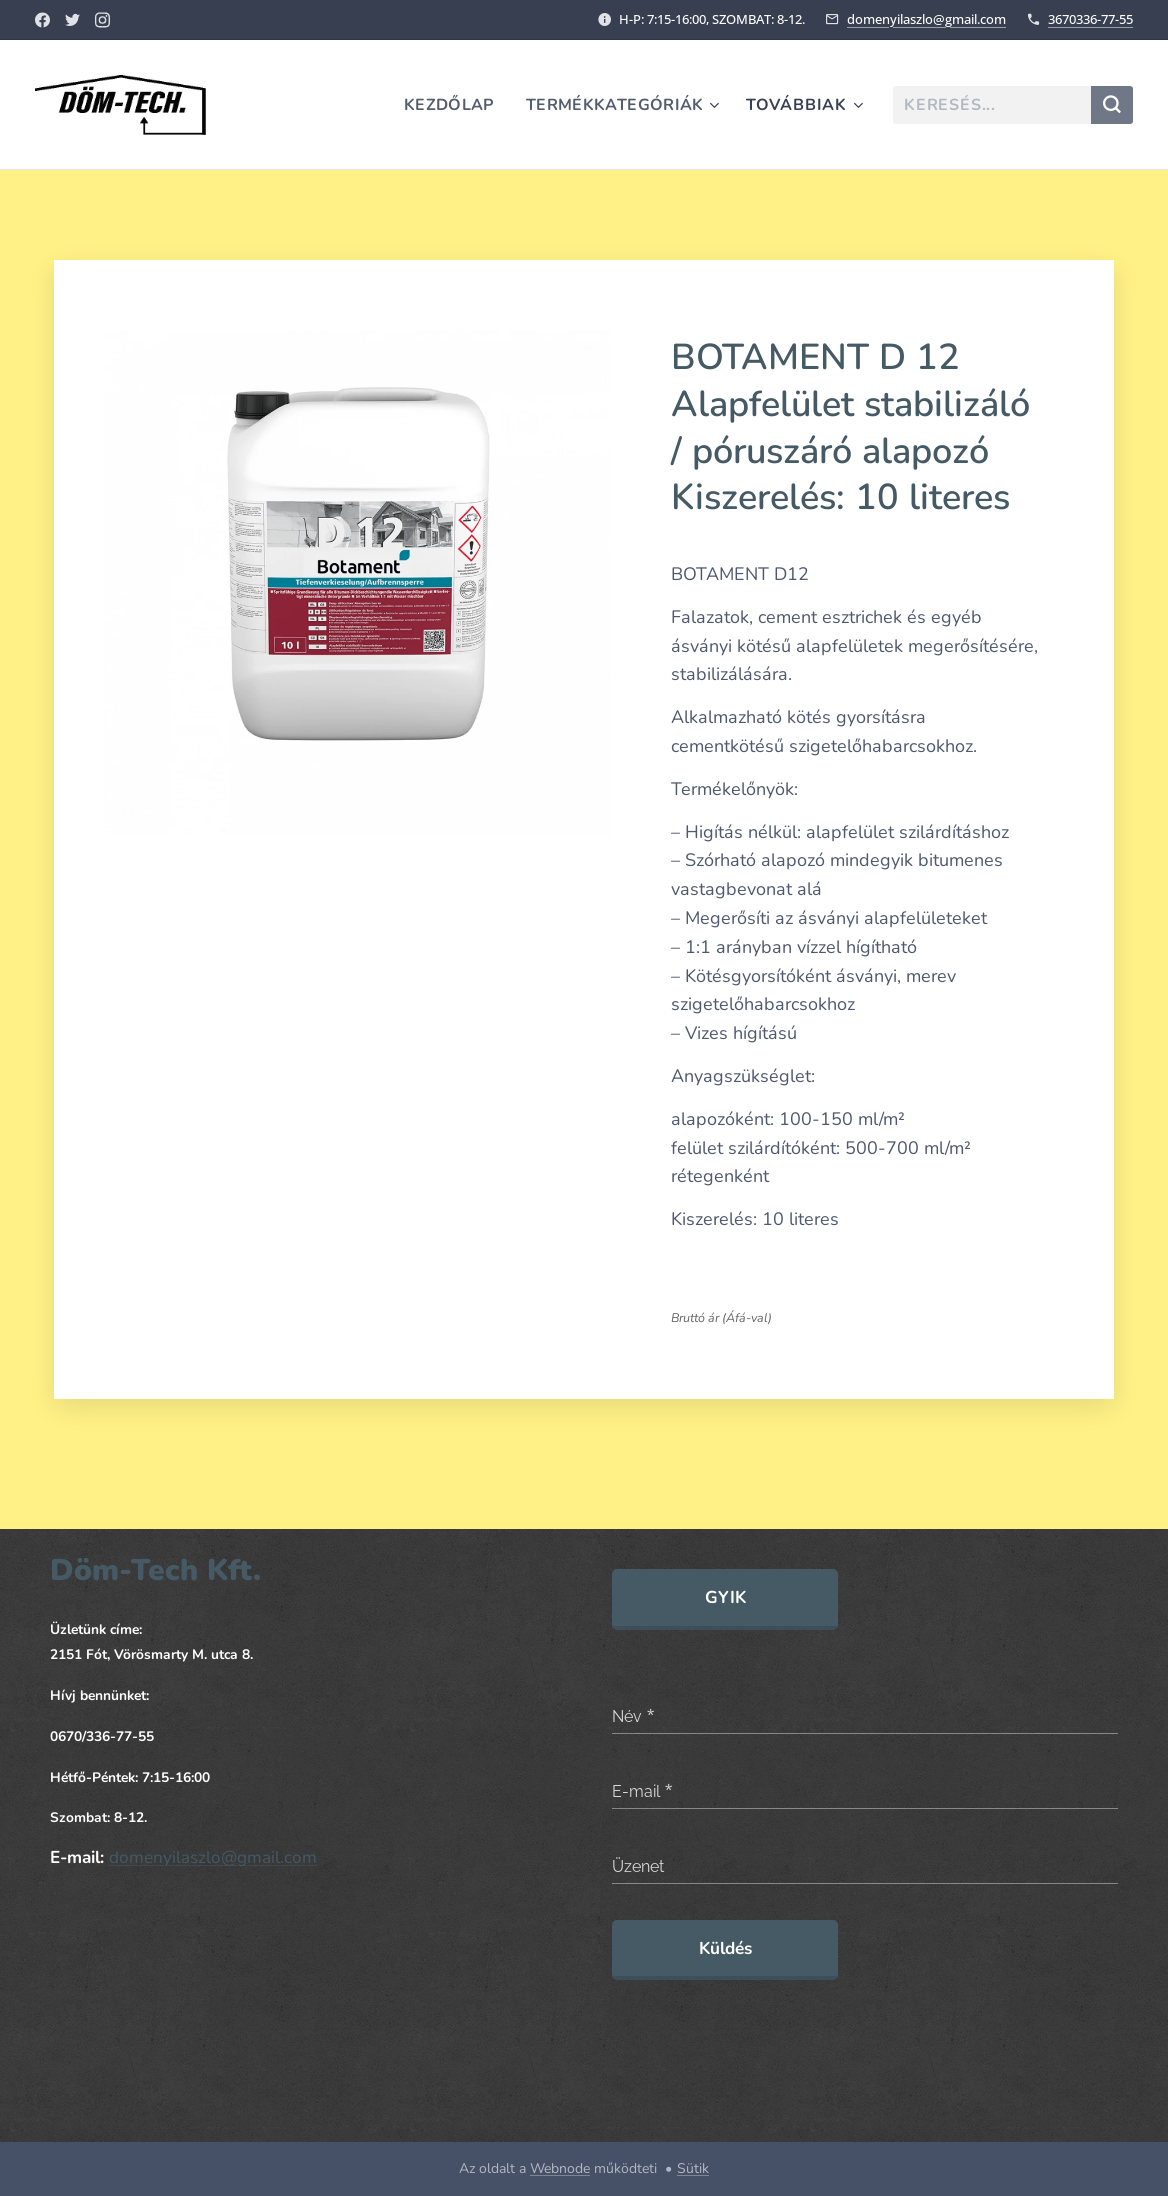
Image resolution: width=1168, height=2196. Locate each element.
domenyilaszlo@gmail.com (926, 19)
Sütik (693, 2168)
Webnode (560, 2168)
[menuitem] (446, 105)
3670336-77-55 (1090, 19)
